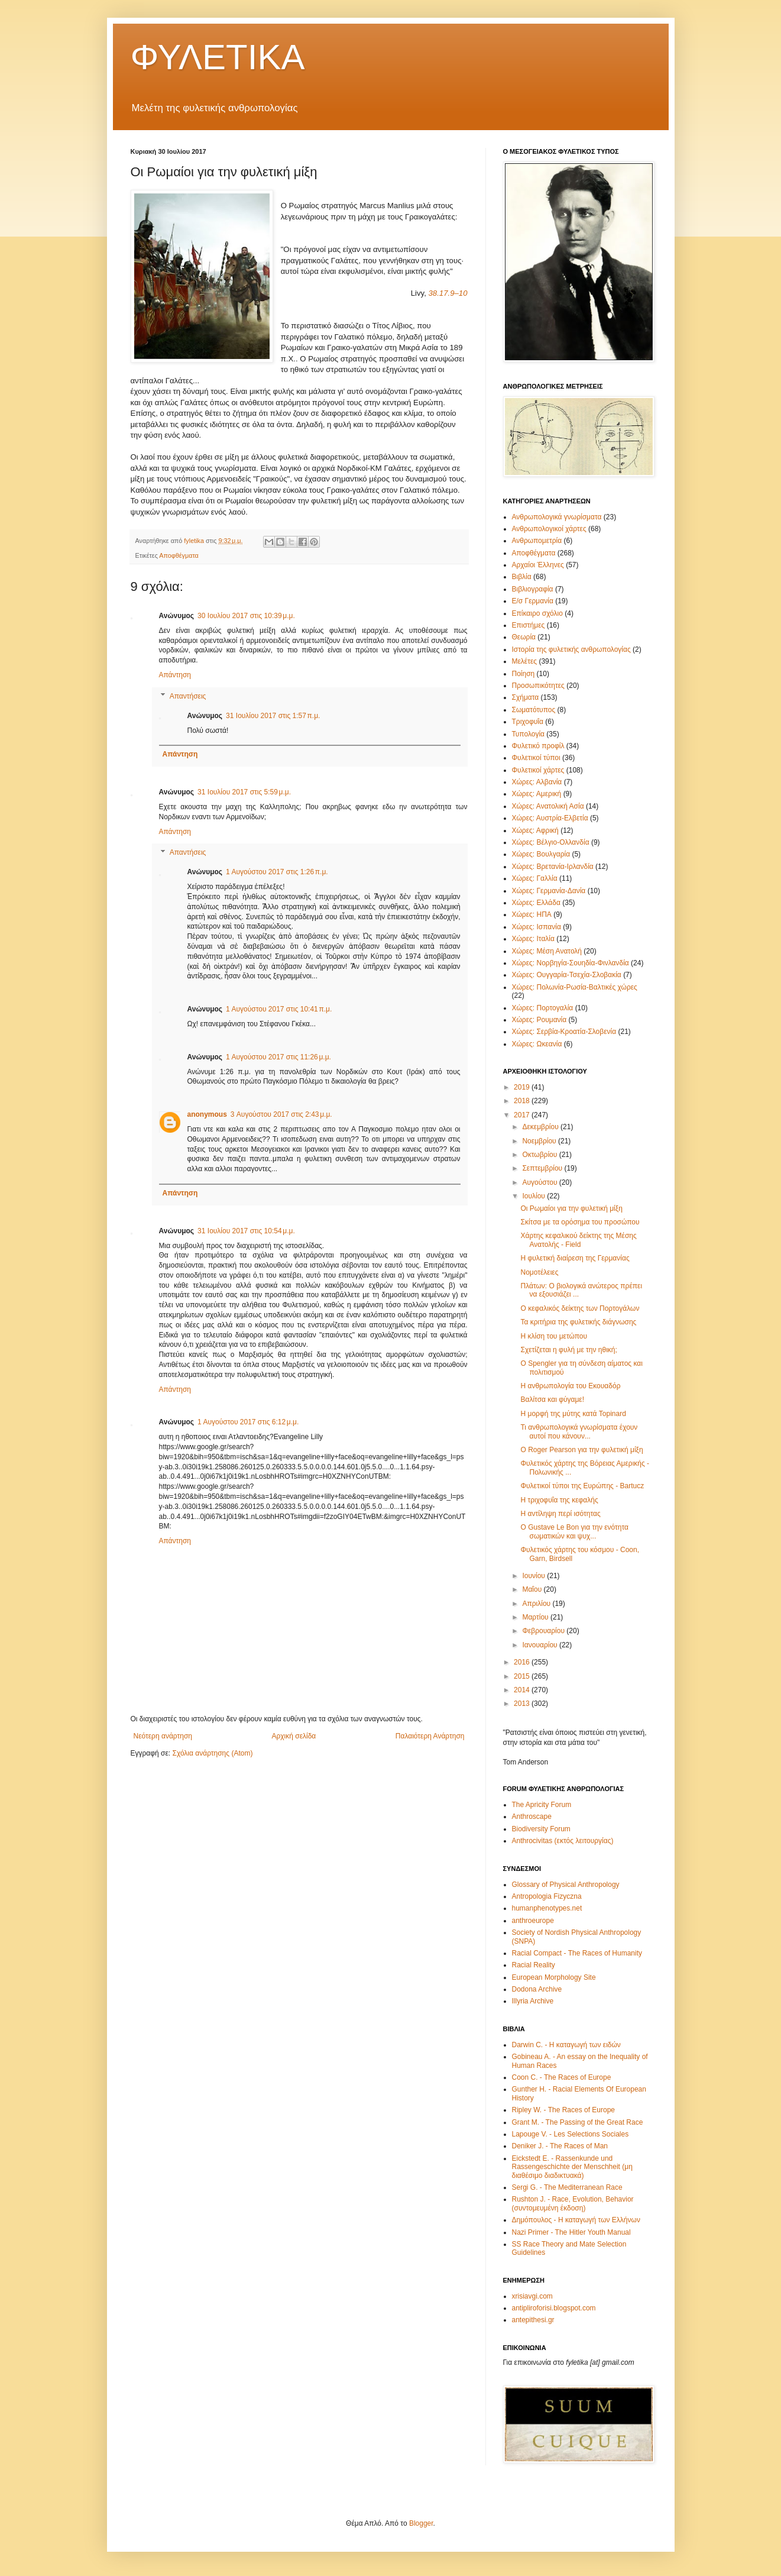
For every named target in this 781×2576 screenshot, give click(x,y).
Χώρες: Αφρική (535, 830)
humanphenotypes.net (547, 1908)
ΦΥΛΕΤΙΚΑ (218, 57)
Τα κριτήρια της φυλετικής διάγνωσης (578, 1322)
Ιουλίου (534, 1196)
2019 (523, 1087)
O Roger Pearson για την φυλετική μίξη (581, 1450)
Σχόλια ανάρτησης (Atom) (212, 1753)
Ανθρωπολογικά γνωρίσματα (557, 517)
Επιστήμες (528, 625)
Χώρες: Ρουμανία (539, 1020)
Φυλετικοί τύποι (536, 758)
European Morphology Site (554, 1977)
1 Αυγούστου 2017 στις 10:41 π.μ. (279, 1009)
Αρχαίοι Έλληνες (538, 565)
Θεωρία (524, 637)
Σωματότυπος (534, 710)
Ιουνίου (534, 1576)
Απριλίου (537, 1603)
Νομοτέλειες (539, 1272)
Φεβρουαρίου (544, 1631)
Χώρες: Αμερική (537, 794)
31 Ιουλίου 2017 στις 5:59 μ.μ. (244, 792)
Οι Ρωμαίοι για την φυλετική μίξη (571, 1208)
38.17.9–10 (447, 293)
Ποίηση (523, 674)
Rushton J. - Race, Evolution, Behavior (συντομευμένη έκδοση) (573, 2203)
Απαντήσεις (188, 696)
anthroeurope (533, 1920)
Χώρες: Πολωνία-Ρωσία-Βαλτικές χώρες (574, 987)
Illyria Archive (533, 2001)
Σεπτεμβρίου (543, 1168)
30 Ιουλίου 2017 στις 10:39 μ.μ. (246, 616)
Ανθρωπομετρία (537, 540)
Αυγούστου (540, 1182)
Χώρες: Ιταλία (533, 939)
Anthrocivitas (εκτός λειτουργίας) (563, 1841)
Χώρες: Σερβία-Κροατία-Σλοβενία (564, 1031)
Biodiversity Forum (541, 1829)
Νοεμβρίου (540, 1141)
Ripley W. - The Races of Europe (563, 2110)
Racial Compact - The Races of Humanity (577, 1953)
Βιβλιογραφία (532, 589)
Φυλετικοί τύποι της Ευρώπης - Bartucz (582, 1486)
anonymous (207, 1114)
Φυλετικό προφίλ (538, 746)
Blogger (421, 2523)
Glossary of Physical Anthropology (566, 1884)
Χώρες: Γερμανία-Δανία (549, 891)
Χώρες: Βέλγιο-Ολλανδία (550, 842)
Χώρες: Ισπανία (536, 927)
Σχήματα (525, 697)
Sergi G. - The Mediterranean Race (567, 2187)
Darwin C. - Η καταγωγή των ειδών (566, 2045)
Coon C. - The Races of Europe (561, 2077)
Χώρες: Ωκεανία (537, 1044)
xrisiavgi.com (532, 2296)
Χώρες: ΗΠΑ (532, 914)
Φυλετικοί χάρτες (538, 770)
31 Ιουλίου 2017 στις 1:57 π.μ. (273, 716)
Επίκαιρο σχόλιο (537, 613)
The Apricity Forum (542, 1805)
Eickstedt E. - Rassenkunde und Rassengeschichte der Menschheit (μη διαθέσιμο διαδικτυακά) (572, 2167)
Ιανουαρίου (540, 1645)
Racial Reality (533, 1965)
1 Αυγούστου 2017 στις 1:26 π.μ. (277, 872)
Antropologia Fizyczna (547, 1896)
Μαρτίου (536, 1617)
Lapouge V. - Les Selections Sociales (570, 2134)
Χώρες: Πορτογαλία (542, 1008)
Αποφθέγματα (179, 555)
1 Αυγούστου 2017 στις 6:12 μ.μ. (248, 1422)
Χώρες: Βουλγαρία (541, 854)
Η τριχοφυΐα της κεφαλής (559, 1500)
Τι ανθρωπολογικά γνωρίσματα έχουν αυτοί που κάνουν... (578, 1431)
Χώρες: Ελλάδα (536, 902)
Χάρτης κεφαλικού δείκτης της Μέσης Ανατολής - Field (578, 1240)
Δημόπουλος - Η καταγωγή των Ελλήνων (576, 2220)
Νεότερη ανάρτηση (163, 1736)
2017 (523, 1115)
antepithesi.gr (533, 2320)
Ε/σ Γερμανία (532, 601)
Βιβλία (522, 577)
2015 (523, 1676)
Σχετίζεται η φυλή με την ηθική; (568, 1350)
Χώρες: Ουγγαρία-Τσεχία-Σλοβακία (566, 975)
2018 (523, 1101)
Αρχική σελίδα (293, 1736)
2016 (523, 1662)
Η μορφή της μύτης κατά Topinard (573, 1414)
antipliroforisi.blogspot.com (554, 2308)
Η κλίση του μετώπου (553, 1336)
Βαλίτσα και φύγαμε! (552, 1399)
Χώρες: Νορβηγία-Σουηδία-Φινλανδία (570, 963)
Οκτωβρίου (540, 1154)
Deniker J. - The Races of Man (560, 2146)
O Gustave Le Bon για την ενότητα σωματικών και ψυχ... (574, 1531)
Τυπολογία (528, 734)
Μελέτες (524, 661)
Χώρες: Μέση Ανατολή (547, 951)
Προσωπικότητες (538, 685)
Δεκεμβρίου (541, 1127)
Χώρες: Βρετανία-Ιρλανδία (553, 866)
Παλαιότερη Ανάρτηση (430, 1736)
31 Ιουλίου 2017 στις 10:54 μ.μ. (246, 1231)
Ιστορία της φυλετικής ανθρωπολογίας (571, 649)
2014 (523, 1690)
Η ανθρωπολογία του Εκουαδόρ (570, 1386)
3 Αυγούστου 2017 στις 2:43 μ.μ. (281, 1114)
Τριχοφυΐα (527, 721)
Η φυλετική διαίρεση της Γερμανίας (574, 1258)
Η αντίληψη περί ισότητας (560, 1514)
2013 (523, 1703)
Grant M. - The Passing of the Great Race (577, 2122)
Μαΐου (532, 1589)
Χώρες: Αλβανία (537, 782)
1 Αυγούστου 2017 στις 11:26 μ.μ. (278, 1057)
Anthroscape (532, 1816)
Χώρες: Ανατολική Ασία (548, 806)
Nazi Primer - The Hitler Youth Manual (571, 2232)
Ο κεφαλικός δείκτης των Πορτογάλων (579, 1308)
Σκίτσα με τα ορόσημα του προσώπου (579, 1222)
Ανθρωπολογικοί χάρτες (549, 529)
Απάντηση (175, 675)
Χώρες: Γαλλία (535, 878)
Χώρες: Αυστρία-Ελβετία (550, 818)
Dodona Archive (537, 1989)
